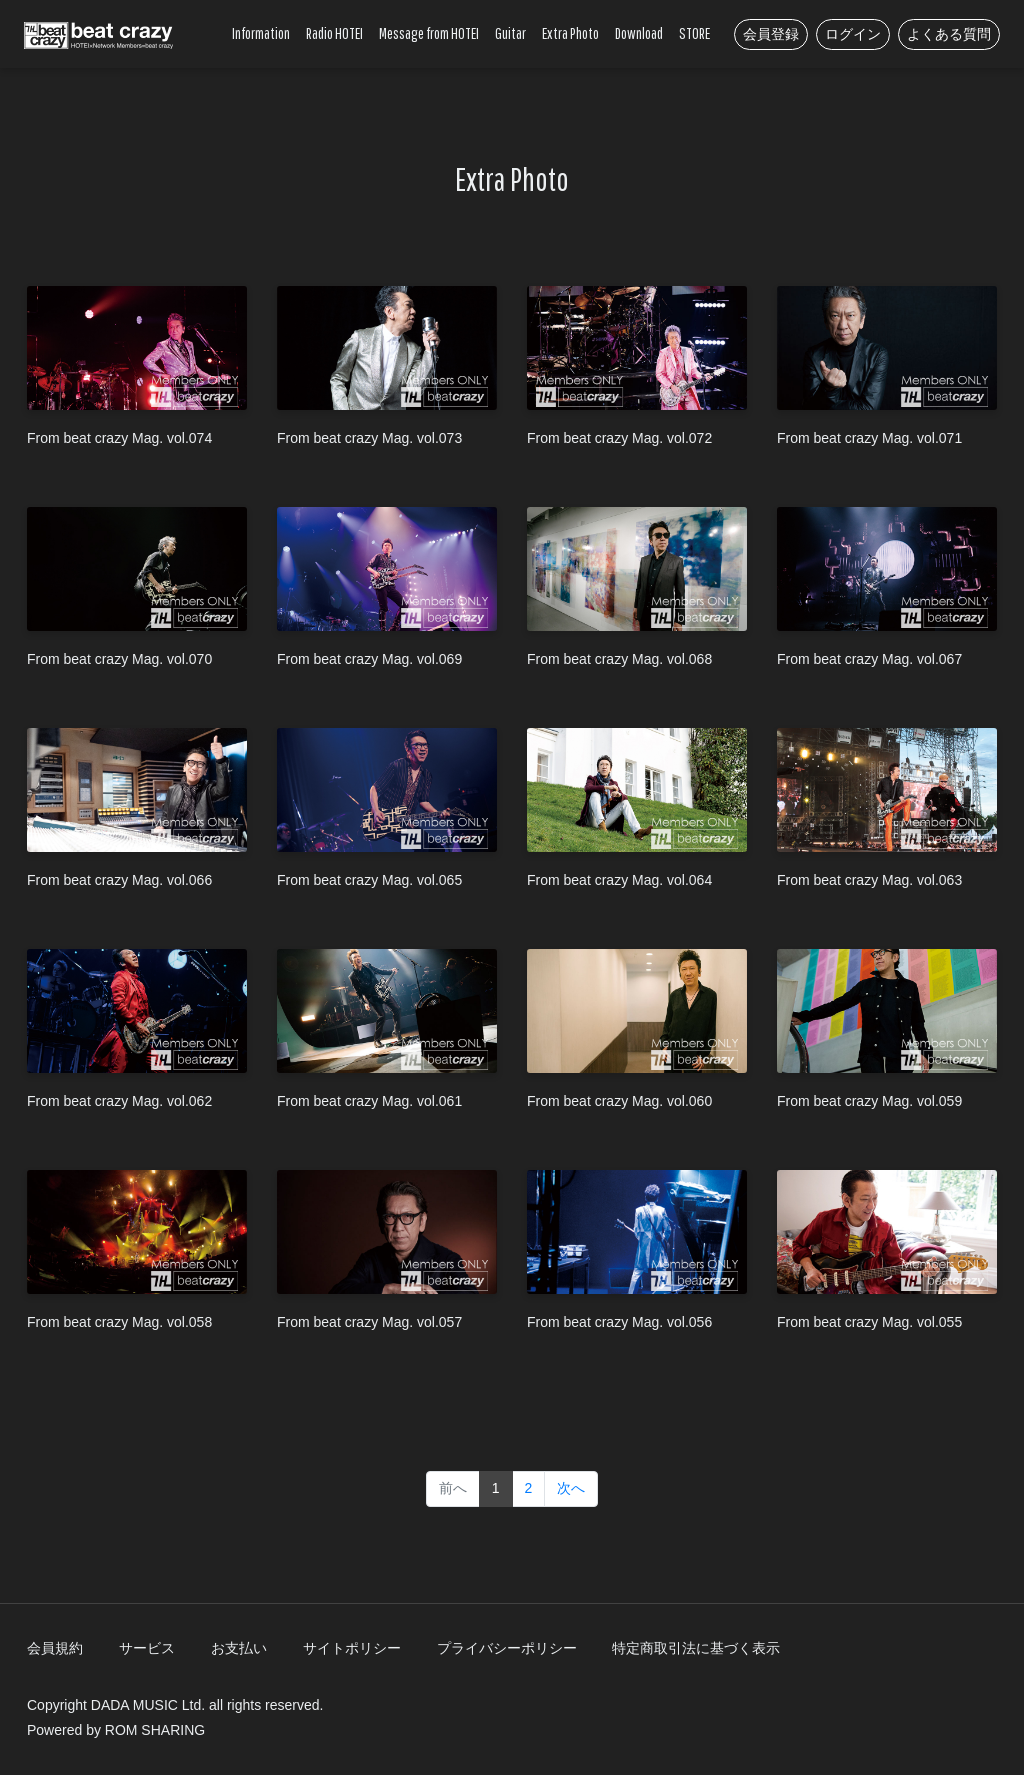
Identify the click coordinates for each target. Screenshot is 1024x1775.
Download (639, 33)
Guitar (510, 33)
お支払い (239, 1648)
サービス (147, 1648)
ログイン (853, 34)
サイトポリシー (352, 1648)
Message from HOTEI (429, 33)
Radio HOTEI (334, 33)
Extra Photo (570, 33)
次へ (571, 1488)
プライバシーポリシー (507, 1648)
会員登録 (771, 34)
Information (261, 33)
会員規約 (55, 1648)
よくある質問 (949, 34)
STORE (694, 33)
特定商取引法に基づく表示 (696, 1648)
